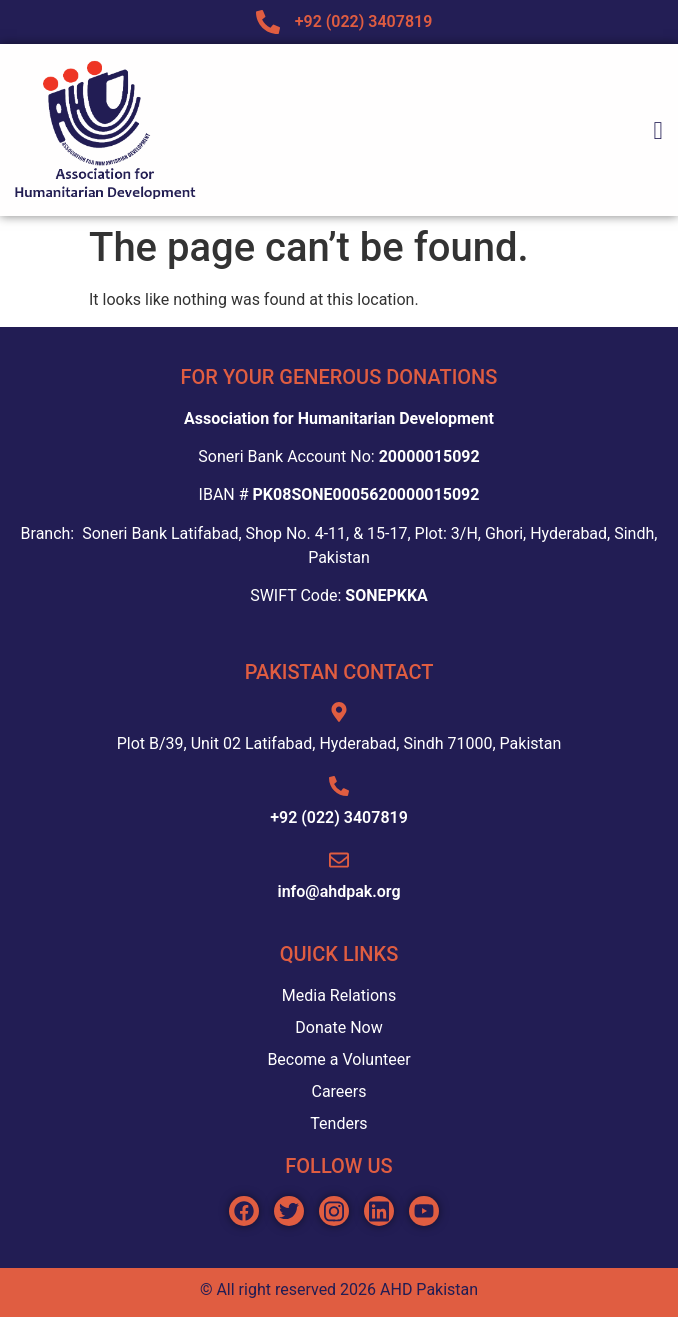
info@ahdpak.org (338, 891)
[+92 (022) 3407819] (339, 786)
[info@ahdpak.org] (339, 860)
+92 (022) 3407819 (339, 817)
